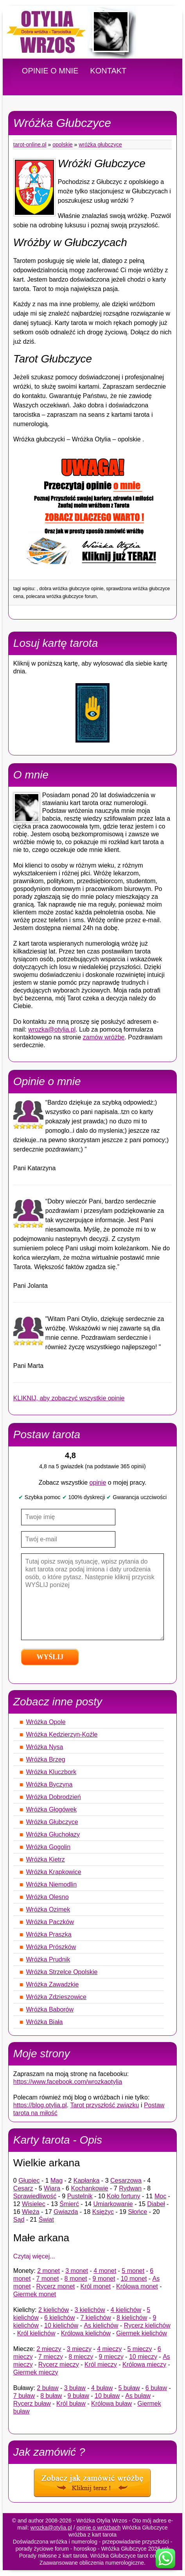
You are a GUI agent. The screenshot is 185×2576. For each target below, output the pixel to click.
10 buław (107, 2395)
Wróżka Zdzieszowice (56, 1997)
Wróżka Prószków (51, 1947)
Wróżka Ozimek (48, 1909)
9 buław (78, 2395)
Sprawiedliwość (34, 2196)
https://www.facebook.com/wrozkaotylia (67, 2081)
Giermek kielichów (141, 2333)
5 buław (129, 2388)
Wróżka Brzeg (45, 1759)
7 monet (47, 2278)
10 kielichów (61, 2325)
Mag (56, 2180)
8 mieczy (80, 2356)
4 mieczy (109, 2349)
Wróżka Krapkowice (53, 1872)
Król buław (71, 2403)
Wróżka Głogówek (51, 1809)
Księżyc (103, 2211)
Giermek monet (34, 2294)
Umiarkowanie (113, 2204)
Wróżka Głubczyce (100, 144)
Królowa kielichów (86, 2333)
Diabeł (156, 2204)
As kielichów (101, 2325)
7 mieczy (50, 2356)
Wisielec (33, 2204)
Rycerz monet (55, 2286)
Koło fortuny (123, 2196)
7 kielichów (95, 2317)
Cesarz (23, 2188)
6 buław (156, 2388)
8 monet (76, 2278)
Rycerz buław (32, 2403)
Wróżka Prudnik (48, 1959)
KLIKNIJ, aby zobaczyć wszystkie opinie (69, 1398)
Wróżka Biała (44, 2022)
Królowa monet (137, 2286)
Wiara (52, 2188)
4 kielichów (126, 2309)
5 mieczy (139, 2349)
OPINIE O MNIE (50, 70)
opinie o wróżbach (98, 2527)
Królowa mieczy (144, 2364)
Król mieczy (100, 2364)
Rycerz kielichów (147, 2325)
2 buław (47, 2388)
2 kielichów (53, 2309)
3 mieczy (79, 2349)
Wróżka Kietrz (45, 1859)
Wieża (30, 2211)
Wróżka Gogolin (48, 1847)
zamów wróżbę (104, 1037)
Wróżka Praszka (49, 1934)
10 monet (134, 2278)
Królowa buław (111, 2403)
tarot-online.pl (30, 144)
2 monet (48, 2270)
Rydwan (130, 2188)
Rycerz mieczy (58, 2364)
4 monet (104, 2270)
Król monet (95, 2286)
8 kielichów (132, 2317)
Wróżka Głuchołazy (53, 1834)
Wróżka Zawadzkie (52, 1984)
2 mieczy (48, 2349)
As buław (138, 2395)
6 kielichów (59, 2317)
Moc (160, 2196)
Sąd (18, 2219)
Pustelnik (80, 2196)
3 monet (76, 2270)
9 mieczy (111, 2356)
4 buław (102, 2388)
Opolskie (62, 144)
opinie (98, 1482)
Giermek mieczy (35, 2372)
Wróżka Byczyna (49, 1784)
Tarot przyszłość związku (104, 2105)
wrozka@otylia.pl (51, 1029)
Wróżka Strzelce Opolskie (62, 1972)
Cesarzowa (126, 2180)
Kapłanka (87, 2180)
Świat (46, 2219)
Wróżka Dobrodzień (53, 1797)
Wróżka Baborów (50, 2009)
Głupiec (29, 2180)
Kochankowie (89, 2188)
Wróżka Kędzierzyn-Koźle (62, 1734)
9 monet (104, 2278)
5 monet (133, 2270)
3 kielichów (89, 2309)
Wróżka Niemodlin (51, 1884)
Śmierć (69, 2204)
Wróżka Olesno (47, 1897)
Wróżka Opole (46, 1722)
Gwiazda (66, 2211)
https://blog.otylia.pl (40, 2105)
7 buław (24, 2395)
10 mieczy (143, 2356)
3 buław (75, 2388)
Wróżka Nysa (44, 1747)
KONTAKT (108, 70)
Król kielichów (36, 2333)
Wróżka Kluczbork (51, 1772)
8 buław (51, 2395)
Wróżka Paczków (50, 1922)
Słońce (137, 2211)
